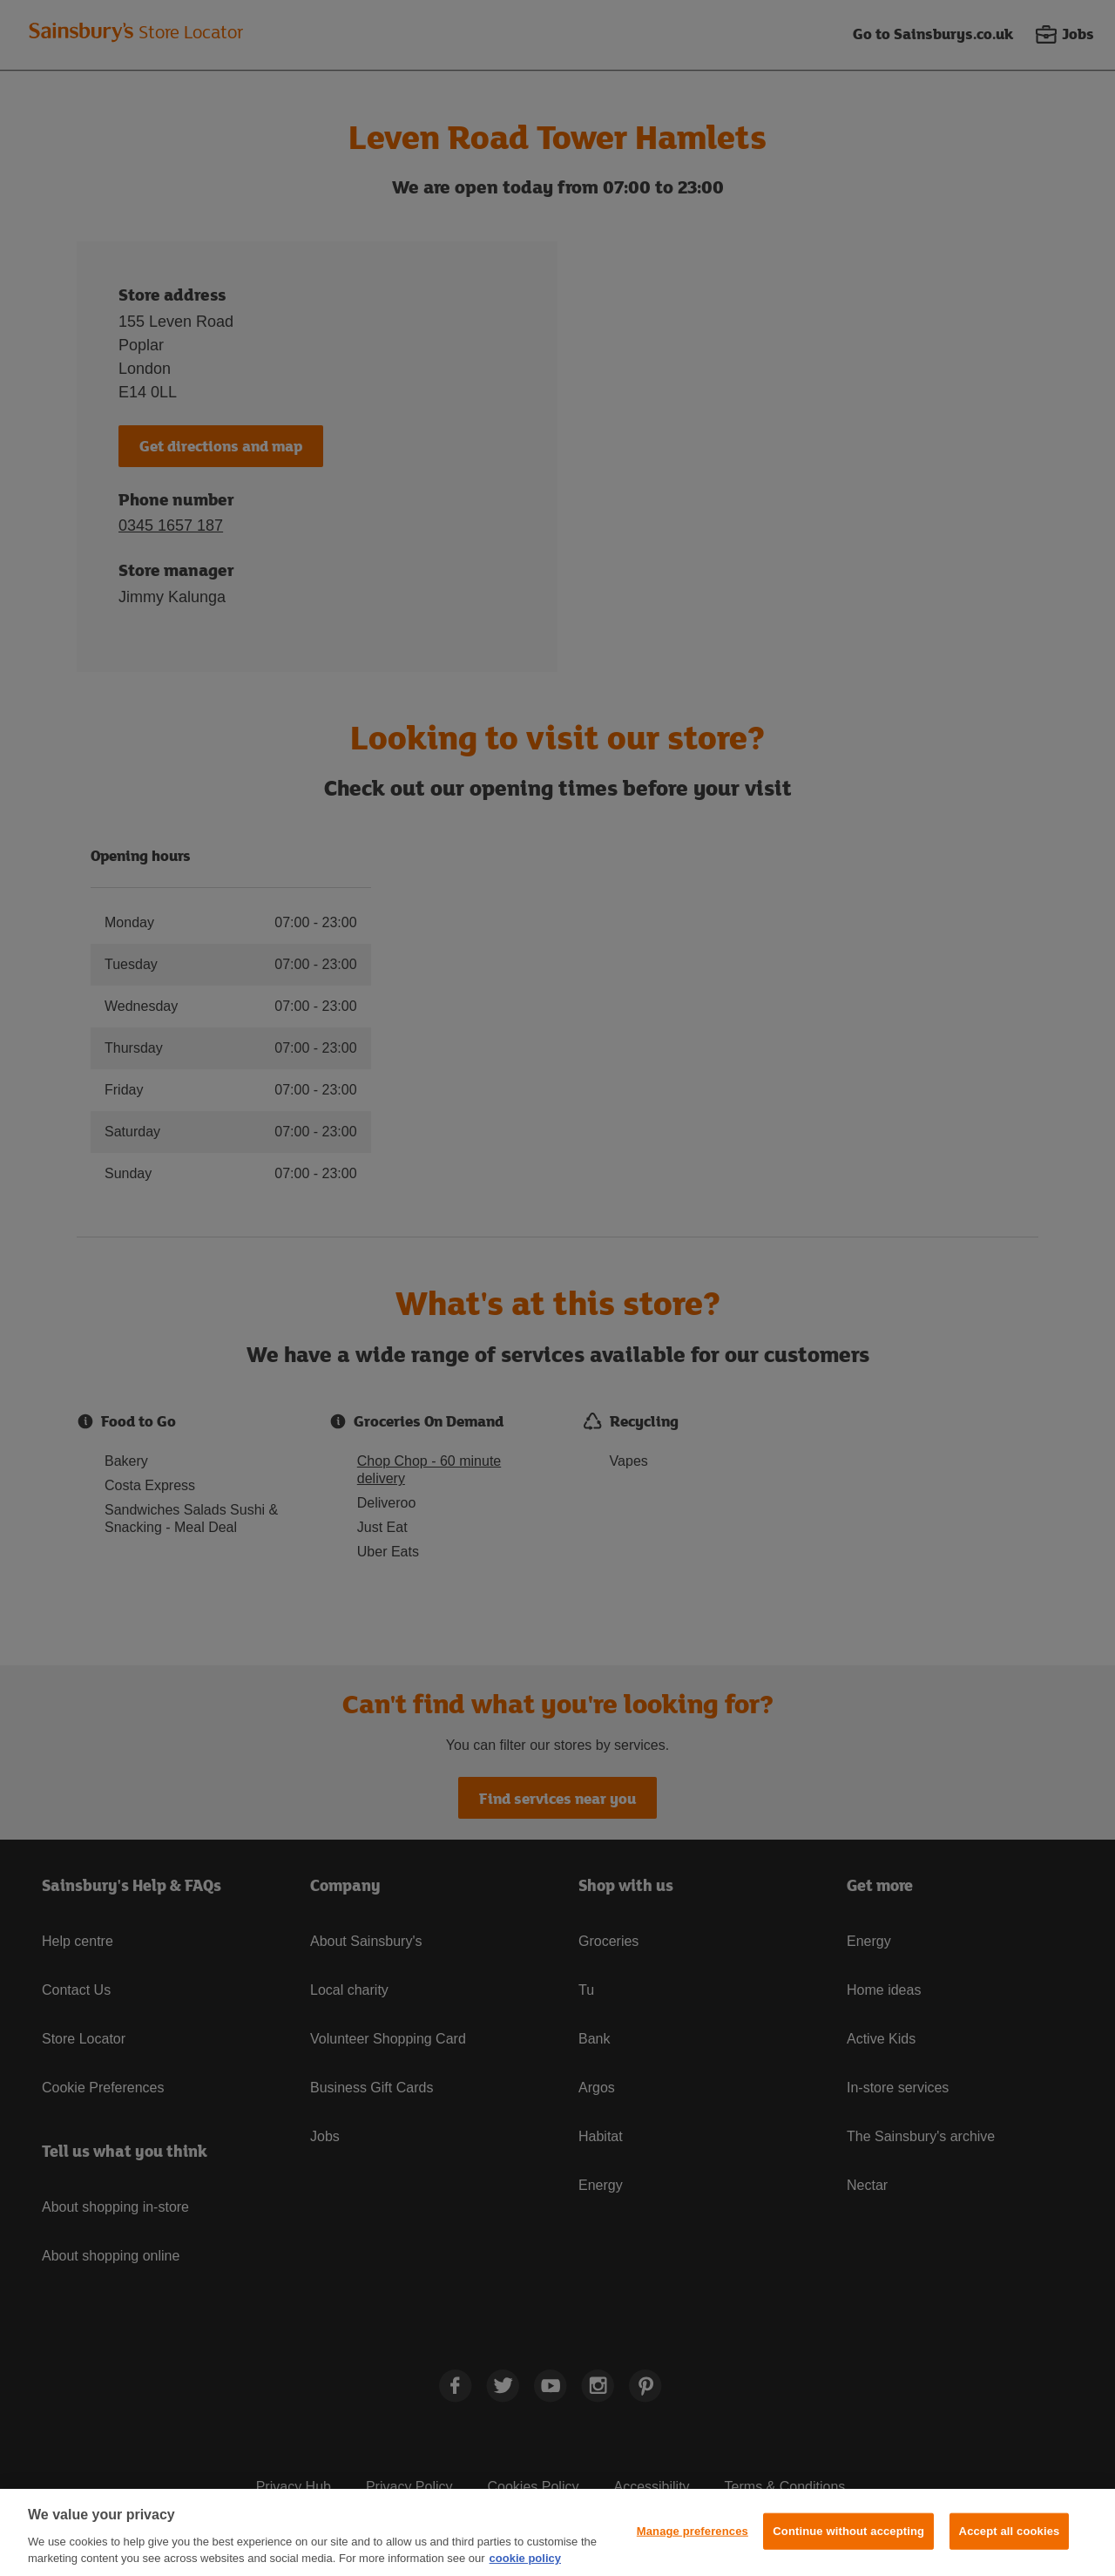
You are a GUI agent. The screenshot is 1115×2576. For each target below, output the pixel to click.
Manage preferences (692, 2531)
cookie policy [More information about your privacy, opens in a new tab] (525, 2558)
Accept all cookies (1009, 2531)
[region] (557, 2532)
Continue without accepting (848, 2531)
